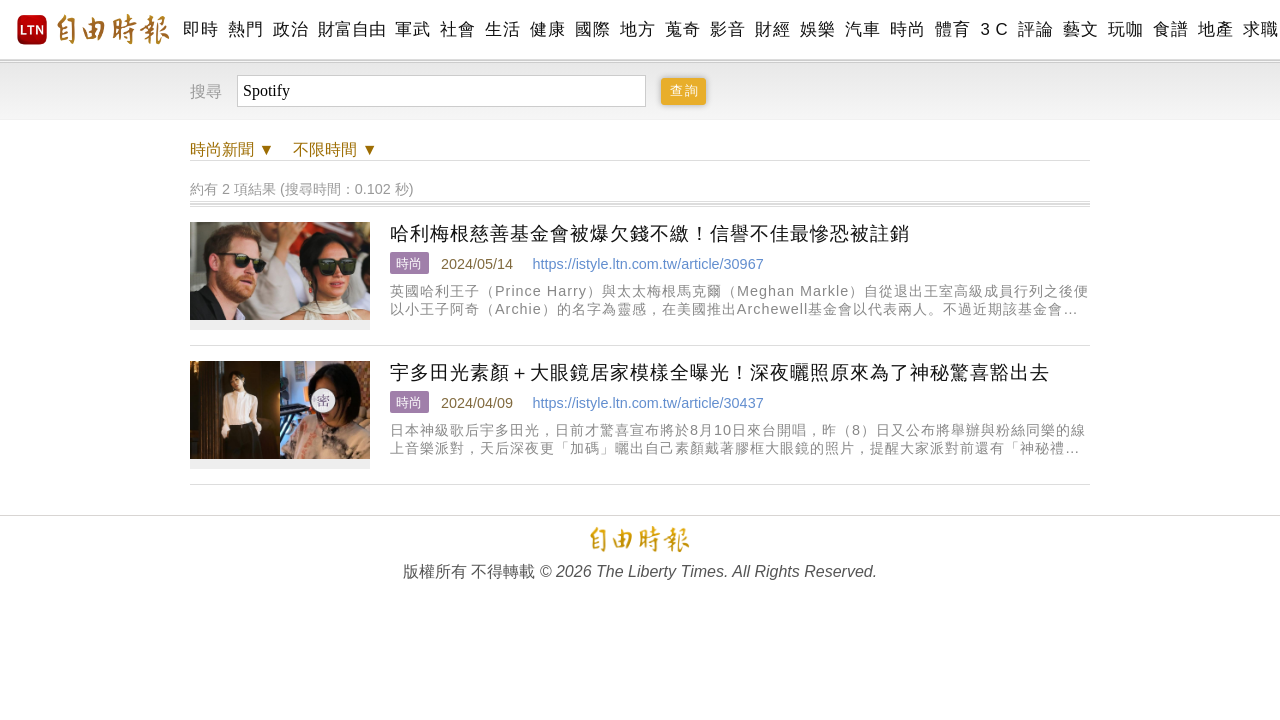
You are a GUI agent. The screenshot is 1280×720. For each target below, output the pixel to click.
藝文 (1080, 29)
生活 (502, 29)
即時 (200, 29)
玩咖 (1125, 29)
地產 (1215, 29)
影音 (727, 29)
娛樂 (817, 29)
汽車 (862, 29)
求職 (1260, 29)
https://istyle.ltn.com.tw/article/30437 (647, 403)
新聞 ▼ (232, 149)
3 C (994, 29)
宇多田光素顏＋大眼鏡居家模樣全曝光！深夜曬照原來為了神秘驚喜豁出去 (720, 372)
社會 (457, 29)
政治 (290, 29)
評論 (1035, 29)
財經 (772, 29)
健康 (547, 29)
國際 (592, 29)
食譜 (1170, 29)
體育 (952, 29)
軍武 (412, 29)
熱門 (245, 29)
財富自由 (351, 29)
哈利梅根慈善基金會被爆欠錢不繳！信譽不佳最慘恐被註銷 (650, 233)
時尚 (907, 29)
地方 (637, 29)
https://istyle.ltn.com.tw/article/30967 (647, 264)
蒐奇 (682, 29)
